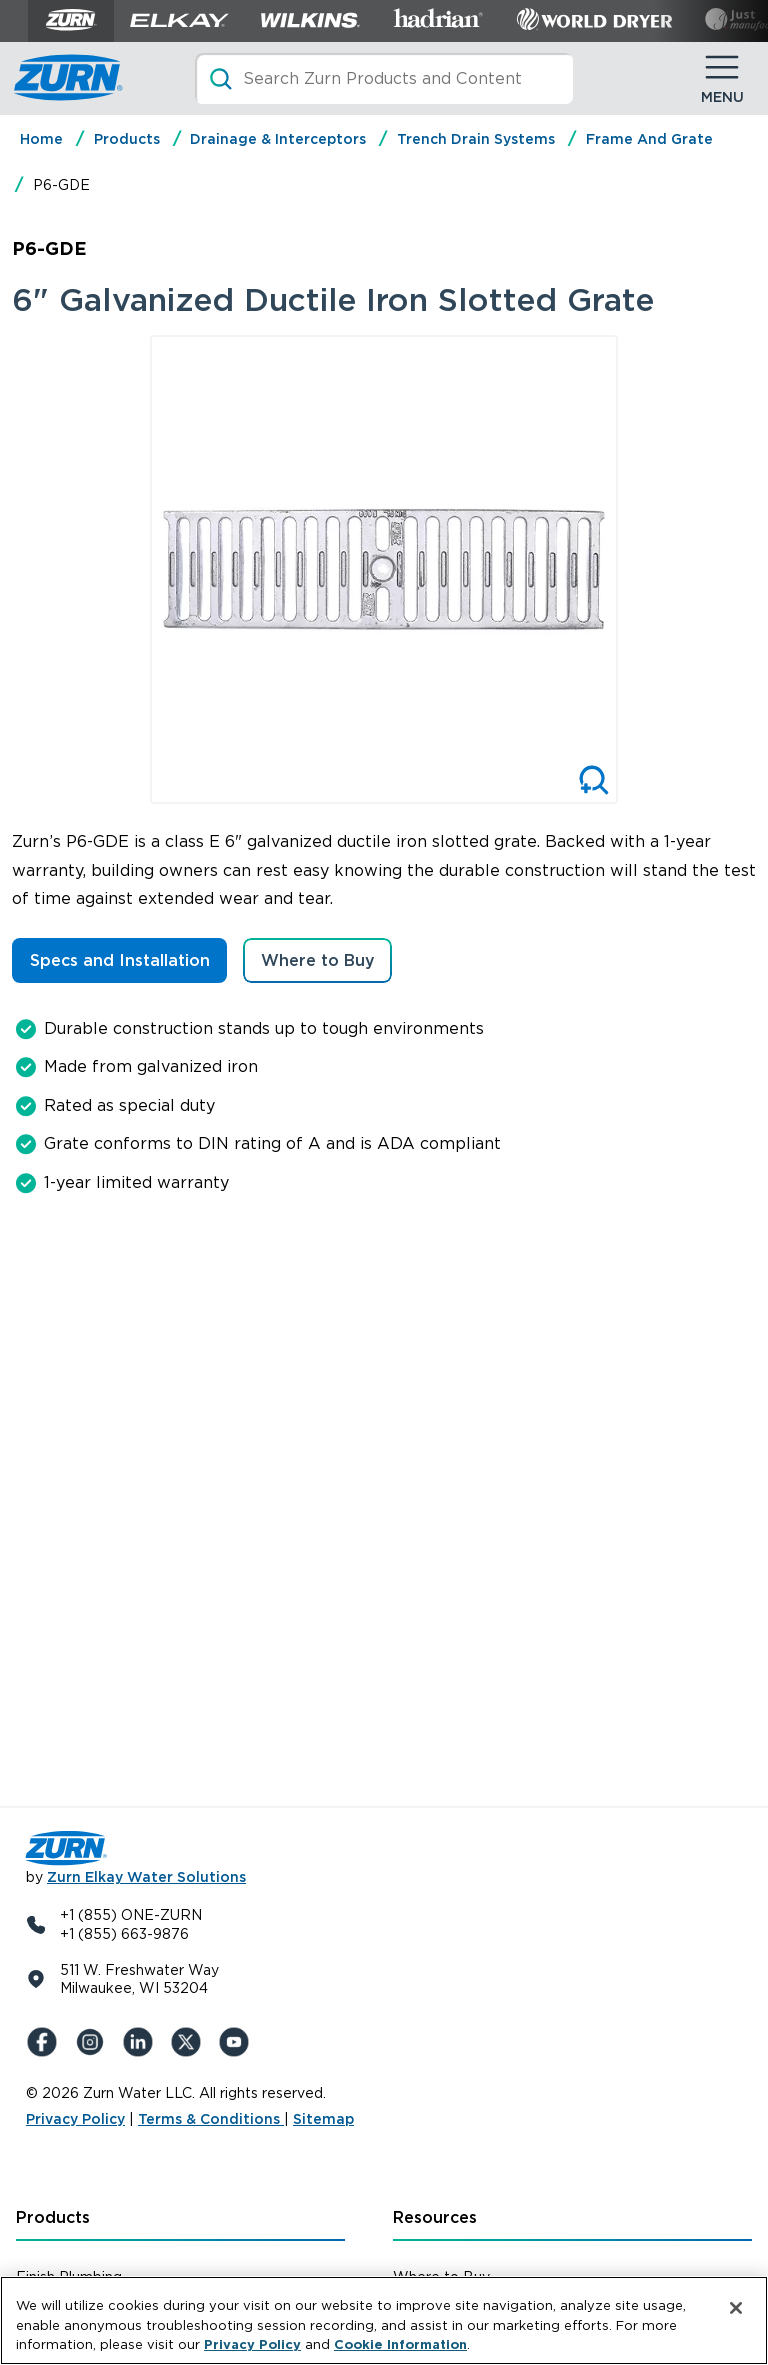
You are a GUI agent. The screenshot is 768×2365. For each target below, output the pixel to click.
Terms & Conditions (211, 2119)
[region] (384, 2320)
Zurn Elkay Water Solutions (146, 1877)
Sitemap (323, 2119)
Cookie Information (400, 2344)
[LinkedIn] (142, 2042)
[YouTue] (238, 2042)
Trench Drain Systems (476, 139)
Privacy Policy (75, 2119)
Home (41, 139)
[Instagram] (94, 2042)
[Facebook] (46, 2042)
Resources (435, 2217)
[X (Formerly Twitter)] (190, 2042)
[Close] (736, 2308)
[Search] (384, 78)
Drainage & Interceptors (278, 139)
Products (127, 139)
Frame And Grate (649, 139)
